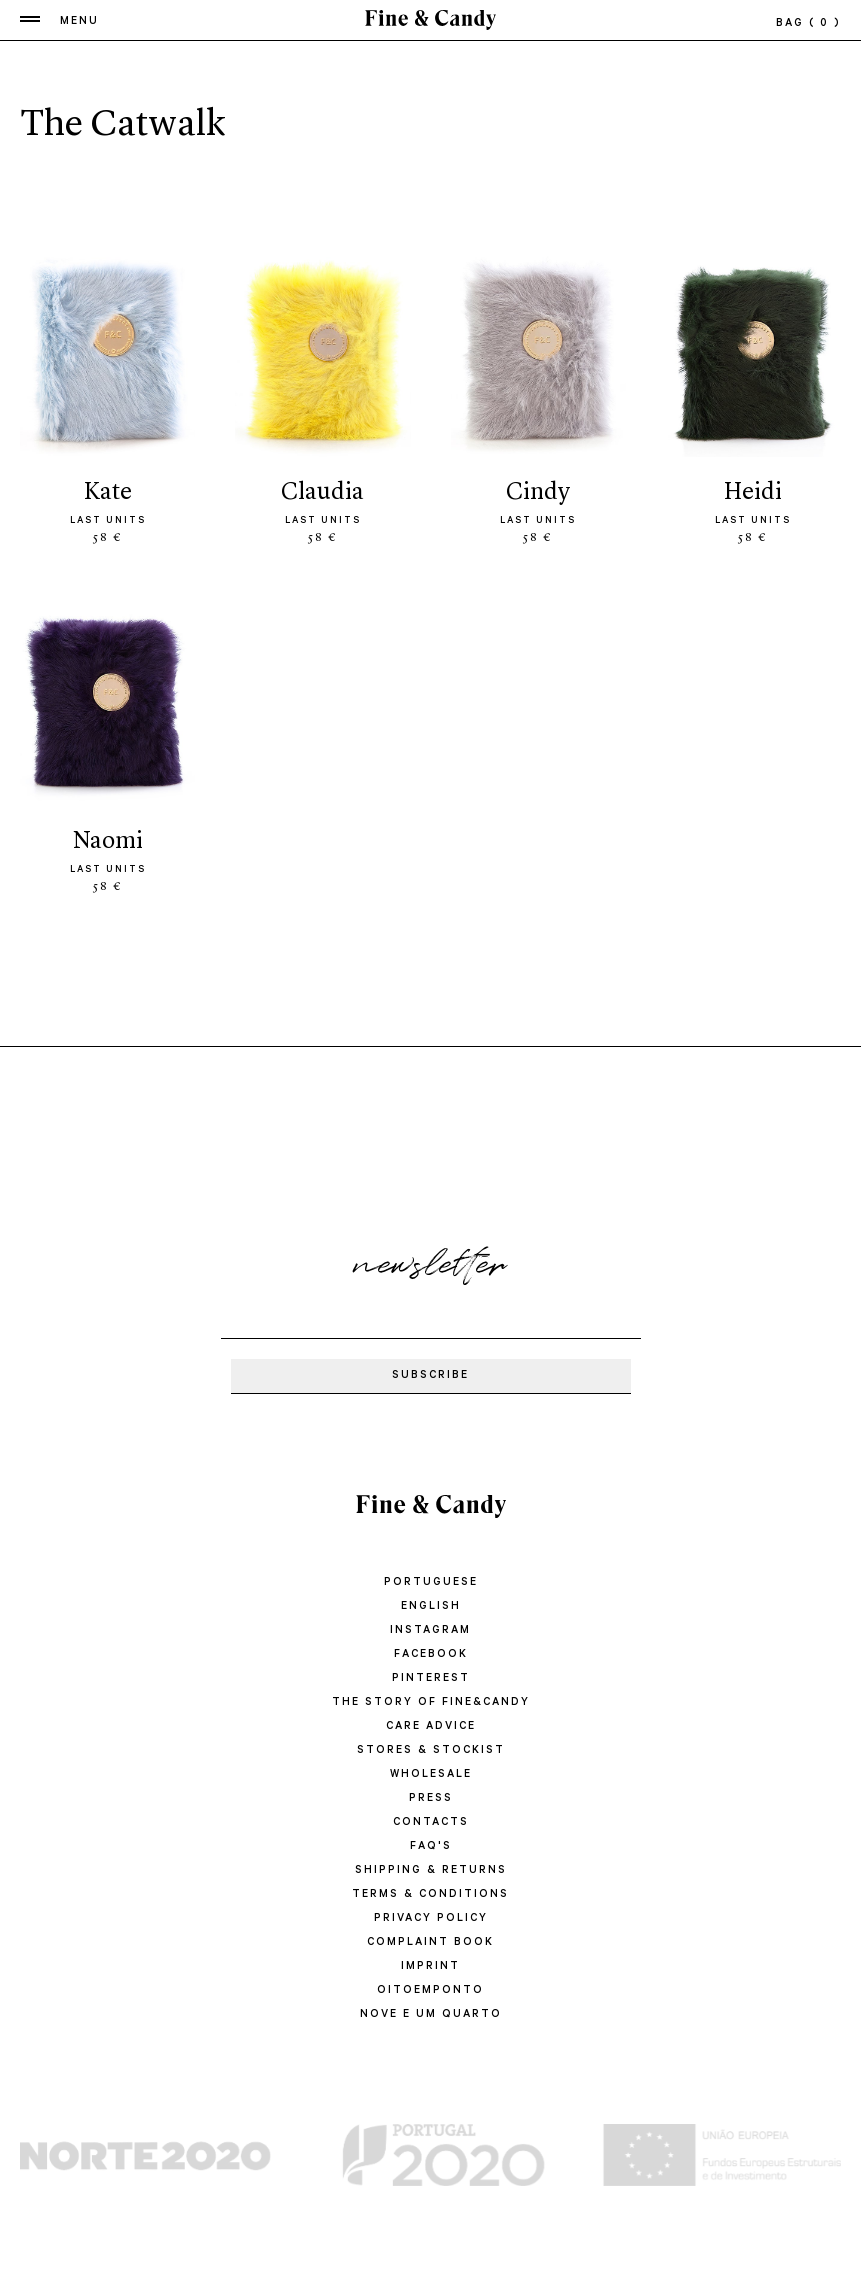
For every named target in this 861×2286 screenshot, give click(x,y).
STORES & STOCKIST (431, 1751)
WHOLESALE (431, 1775)
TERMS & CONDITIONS (430, 1895)
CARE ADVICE (431, 1727)
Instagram (430, 1631)
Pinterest (431, 1679)
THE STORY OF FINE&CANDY (431, 1703)
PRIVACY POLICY (431, 1919)
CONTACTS (431, 1823)
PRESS (431, 1799)
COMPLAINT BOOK (430, 1943)
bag (808, 24)
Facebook (431, 1655)
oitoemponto (430, 1991)
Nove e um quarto (431, 2015)
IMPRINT (430, 1967)
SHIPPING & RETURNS (431, 1871)
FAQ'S (431, 1847)
